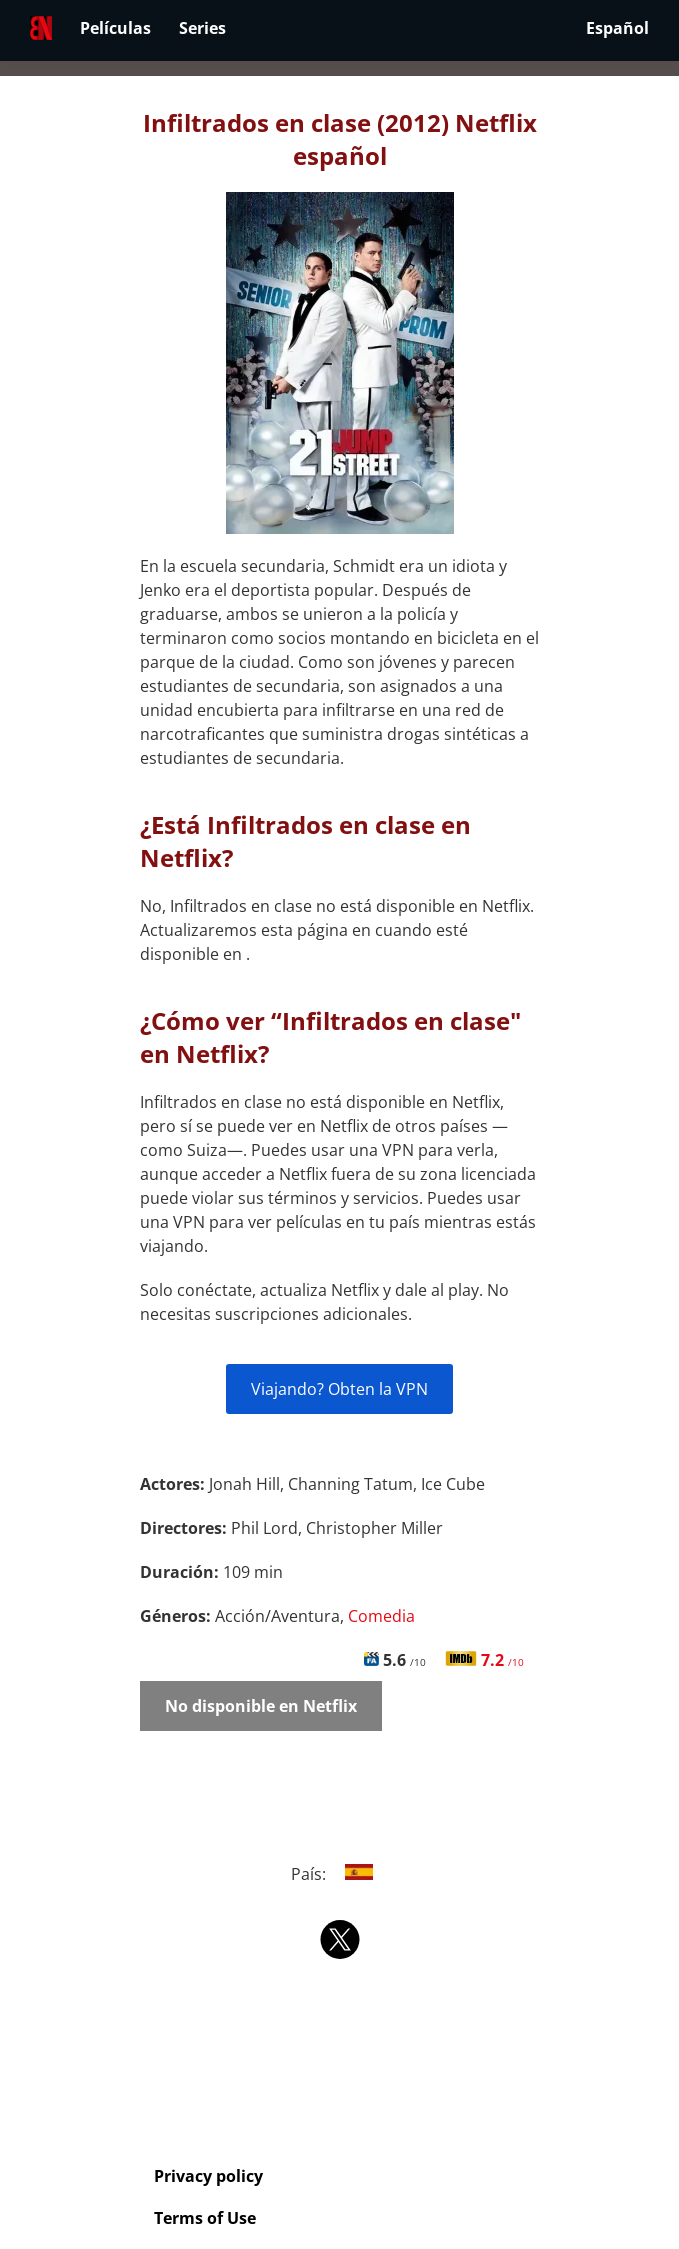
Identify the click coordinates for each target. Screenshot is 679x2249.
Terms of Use (205, 2218)
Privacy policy (208, 2176)
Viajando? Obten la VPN (339, 1389)
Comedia (381, 1616)
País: (339, 1874)
